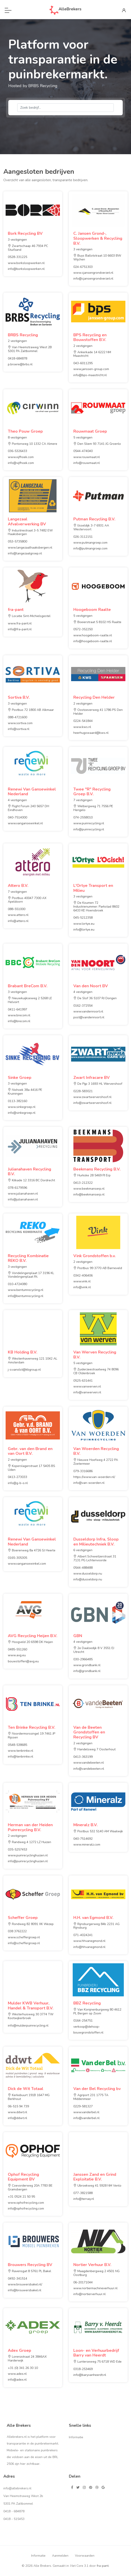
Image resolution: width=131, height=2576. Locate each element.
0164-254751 (83, 2020)
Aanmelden (60, 2555)
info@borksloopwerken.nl (26, 269)
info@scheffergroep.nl (24, 1943)
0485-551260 (17, 1649)
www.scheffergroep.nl (24, 1937)
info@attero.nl (18, 921)
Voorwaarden (84, 2555)
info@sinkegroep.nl (21, 1113)
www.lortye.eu (83, 924)
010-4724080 (17, 1284)
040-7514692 (83, 1839)
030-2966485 (83, 1659)
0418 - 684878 (13, 2511)
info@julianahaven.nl (23, 1199)
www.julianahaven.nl (23, 1193)
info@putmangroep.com (90, 548)
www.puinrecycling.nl (88, 823)
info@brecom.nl (19, 1021)
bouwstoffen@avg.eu (23, 1661)
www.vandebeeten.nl (88, 1762)
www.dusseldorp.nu (87, 1573)
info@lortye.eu (83, 929)
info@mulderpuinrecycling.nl (28, 2025)
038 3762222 (17, 1931)
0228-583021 (83, 1091)
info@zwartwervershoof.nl (92, 1103)
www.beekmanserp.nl (89, 1188)
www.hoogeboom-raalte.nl (92, 635)
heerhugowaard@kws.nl (91, 733)
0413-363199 (83, 1757)
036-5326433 (17, 451)
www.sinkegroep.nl (21, 1107)
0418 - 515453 (13, 2519)
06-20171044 (83, 2282)
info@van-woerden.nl (89, 1483)
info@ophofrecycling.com (26, 2208)
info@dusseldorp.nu (87, 1579)
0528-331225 (17, 257)
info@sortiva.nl (18, 729)
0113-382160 (17, 1101)
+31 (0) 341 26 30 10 (23, 2368)
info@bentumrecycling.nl (25, 1296)
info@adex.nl (17, 2379)
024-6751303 (83, 267)
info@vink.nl (82, 1287)
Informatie (76, 2437)
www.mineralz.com (86, 1844)
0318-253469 (83, 2369)
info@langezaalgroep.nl (25, 553)
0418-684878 (17, 358)
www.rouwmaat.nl (86, 457)
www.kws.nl (82, 727)
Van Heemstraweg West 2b (23, 2496)
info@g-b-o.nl (18, 1483)
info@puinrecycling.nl (88, 829)
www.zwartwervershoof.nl (92, 1097)
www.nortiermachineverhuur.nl (95, 2288)
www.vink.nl (82, 1281)
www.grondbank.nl (86, 1665)
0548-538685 (17, 1745)
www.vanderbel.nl (86, 2112)
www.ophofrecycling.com (26, 2203)
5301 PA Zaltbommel (18, 2503)
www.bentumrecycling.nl (25, 1290)
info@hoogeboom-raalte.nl (92, 641)
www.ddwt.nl (17, 2112)
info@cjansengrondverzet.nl (93, 278)
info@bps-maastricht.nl (90, 375)
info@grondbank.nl (86, 1671)
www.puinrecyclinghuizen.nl (28, 1855)
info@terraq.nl (83, 2199)
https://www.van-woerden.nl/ (94, 1477)
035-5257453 (17, 1849)
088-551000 (16, 909)
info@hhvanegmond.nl (89, 1947)
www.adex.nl (17, 2374)
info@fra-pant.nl (20, 629)
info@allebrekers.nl (17, 2488)
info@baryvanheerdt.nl (89, 2375)
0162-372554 (83, 1005)
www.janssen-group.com (91, 369)
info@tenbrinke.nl (20, 1756)
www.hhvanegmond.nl (89, 1941)
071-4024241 (83, 1935)
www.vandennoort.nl (88, 1011)
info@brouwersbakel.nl (24, 2290)
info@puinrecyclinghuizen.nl (28, 1861)
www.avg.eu (17, 1655)
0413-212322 (83, 1183)
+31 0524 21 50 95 (21, 2196)
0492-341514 (17, 2278)
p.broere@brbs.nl (20, 364)
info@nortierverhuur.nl (89, 2294)
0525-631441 (83, 1380)
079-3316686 (83, 1471)
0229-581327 (83, 2106)
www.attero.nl (18, 915)
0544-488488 (83, 1568)
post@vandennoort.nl (88, 1017)
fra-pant (103, 2566)
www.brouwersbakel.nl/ (25, 2284)
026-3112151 (83, 537)
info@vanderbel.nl (86, 2118)
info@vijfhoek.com (21, 463)
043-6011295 (83, 363)
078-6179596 (17, 1188)
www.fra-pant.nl (20, 623)
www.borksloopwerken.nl (26, 263)
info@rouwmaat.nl (86, 463)
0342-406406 (83, 1275)
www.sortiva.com (20, 723)
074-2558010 (83, 817)
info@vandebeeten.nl (88, 1769)
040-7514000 (17, 817)
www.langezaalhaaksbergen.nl (30, 547)
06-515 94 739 (18, 2106)
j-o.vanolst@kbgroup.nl (24, 1369)
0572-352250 (83, 629)
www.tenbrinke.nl (20, 1751)
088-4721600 (17, 717)
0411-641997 (17, 1009)
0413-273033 (17, 1477)
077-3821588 (83, 2193)
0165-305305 (17, 1558)
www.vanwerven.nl (87, 1386)
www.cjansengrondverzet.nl (93, 273)
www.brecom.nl (19, 1015)
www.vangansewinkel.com (27, 1563)
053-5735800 (17, 541)
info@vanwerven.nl (87, 1392)
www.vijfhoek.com (21, 457)
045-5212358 (83, 917)
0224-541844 (83, 721)
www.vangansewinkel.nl (25, 823)
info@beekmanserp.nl (89, 1194)
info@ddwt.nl (17, 2118)
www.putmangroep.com (90, 542)
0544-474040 (83, 451)
